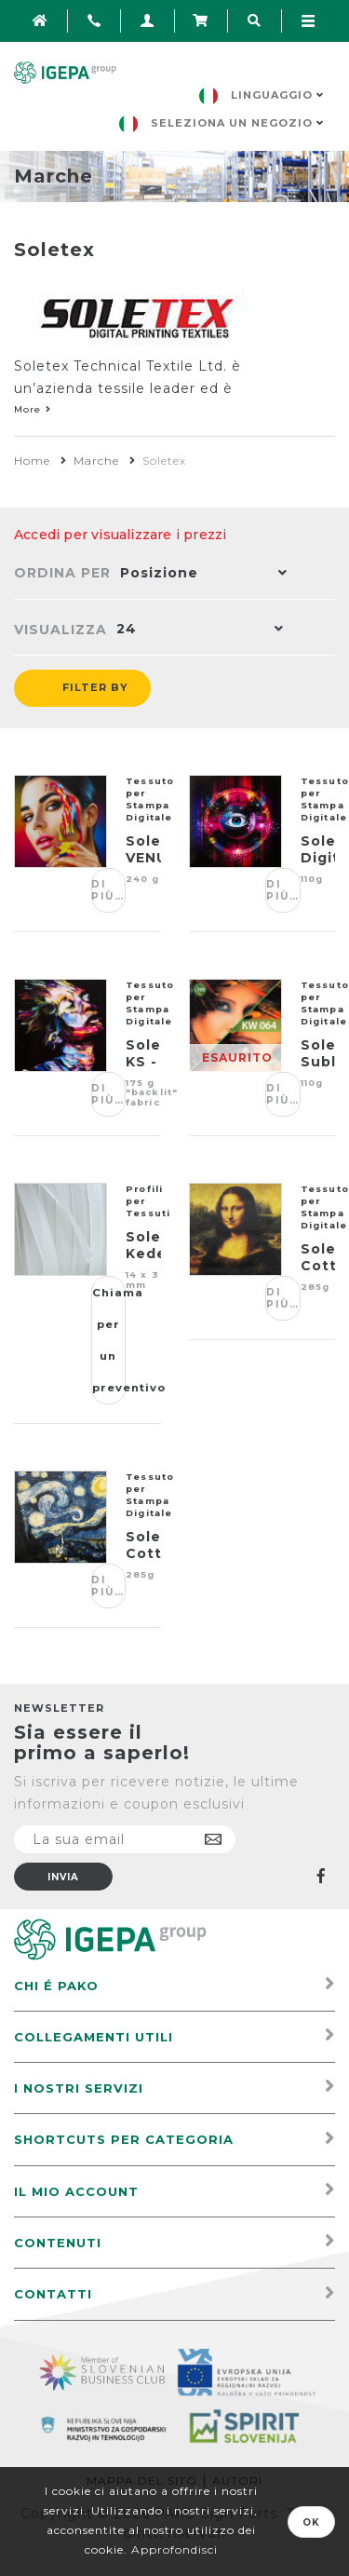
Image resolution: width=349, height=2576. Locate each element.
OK (311, 2522)
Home (32, 461)
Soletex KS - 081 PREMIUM (143, 1070)
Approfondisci (174, 2549)
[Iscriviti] (124, 1839)
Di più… (108, 890)
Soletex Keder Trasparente (143, 1253)
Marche (96, 461)
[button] (199, 574)
